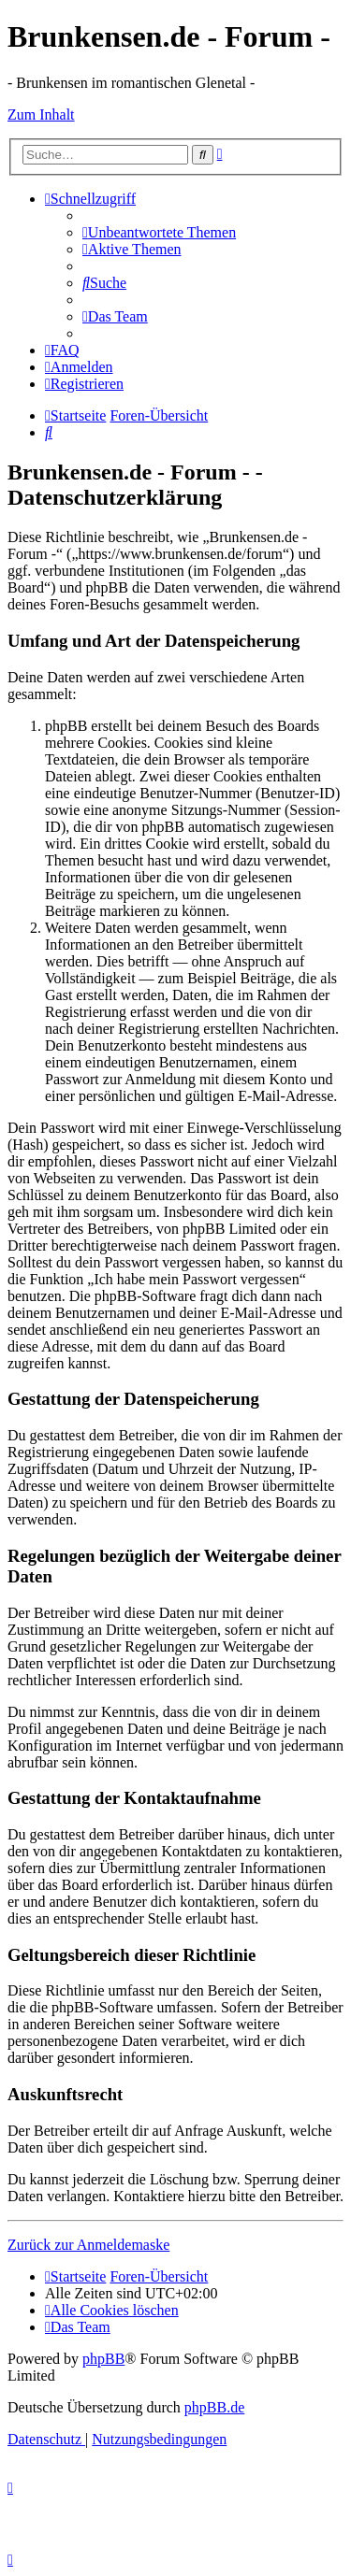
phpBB (103, 2359)
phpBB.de (214, 2407)
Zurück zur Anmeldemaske (88, 2245)
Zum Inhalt (41, 114)
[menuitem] (159, 232)
